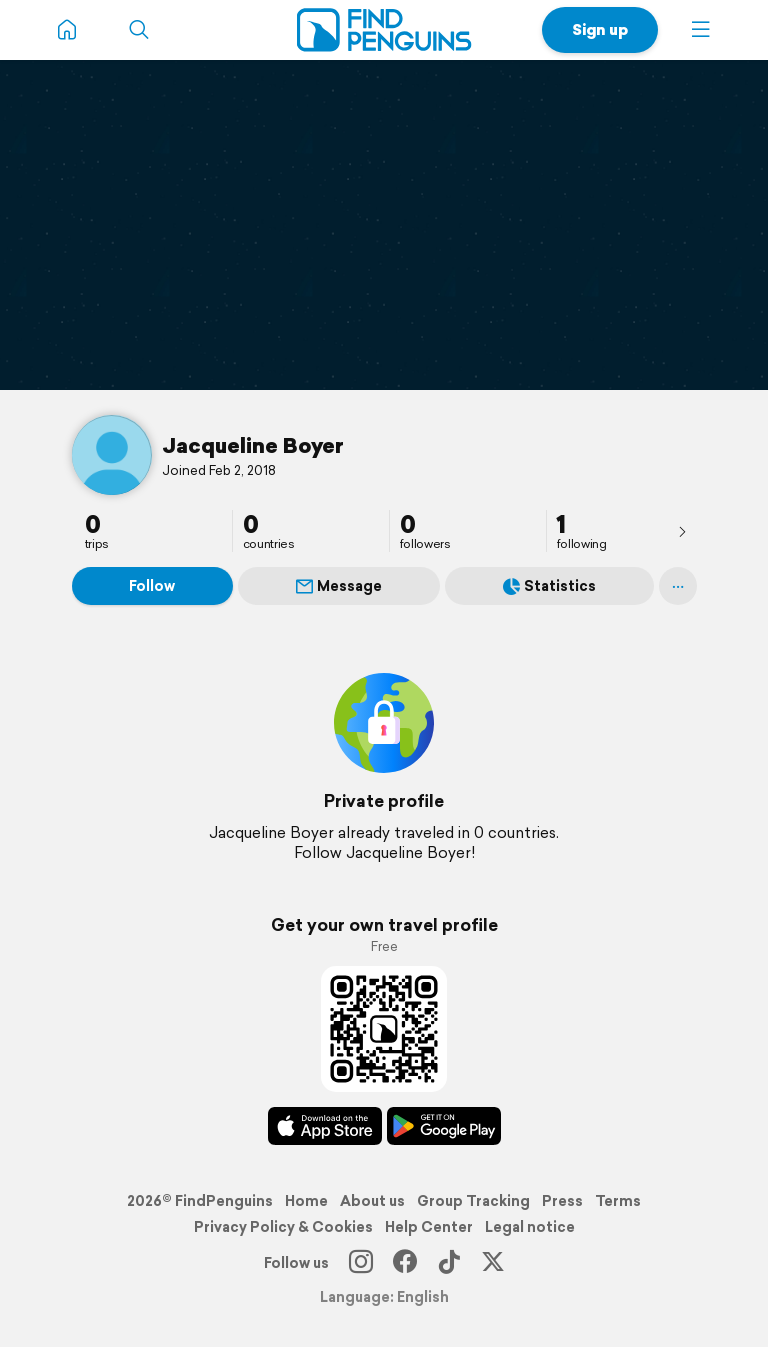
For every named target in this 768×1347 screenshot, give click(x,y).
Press (562, 1201)
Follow (152, 586)
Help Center (429, 1227)
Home (306, 1201)
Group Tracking (473, 1201)
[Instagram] (361, 1263)
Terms (618, 1201)
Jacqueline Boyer (253, 445)
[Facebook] (405, 1263)
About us (372, 1201)
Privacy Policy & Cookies (283, 1227)
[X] (493, 1263)
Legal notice (530, 1227)
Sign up (600, 29)
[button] (701, 30)
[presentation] (682, 531)
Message (339, 586)
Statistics (549, 586)
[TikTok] (449, 1263)
